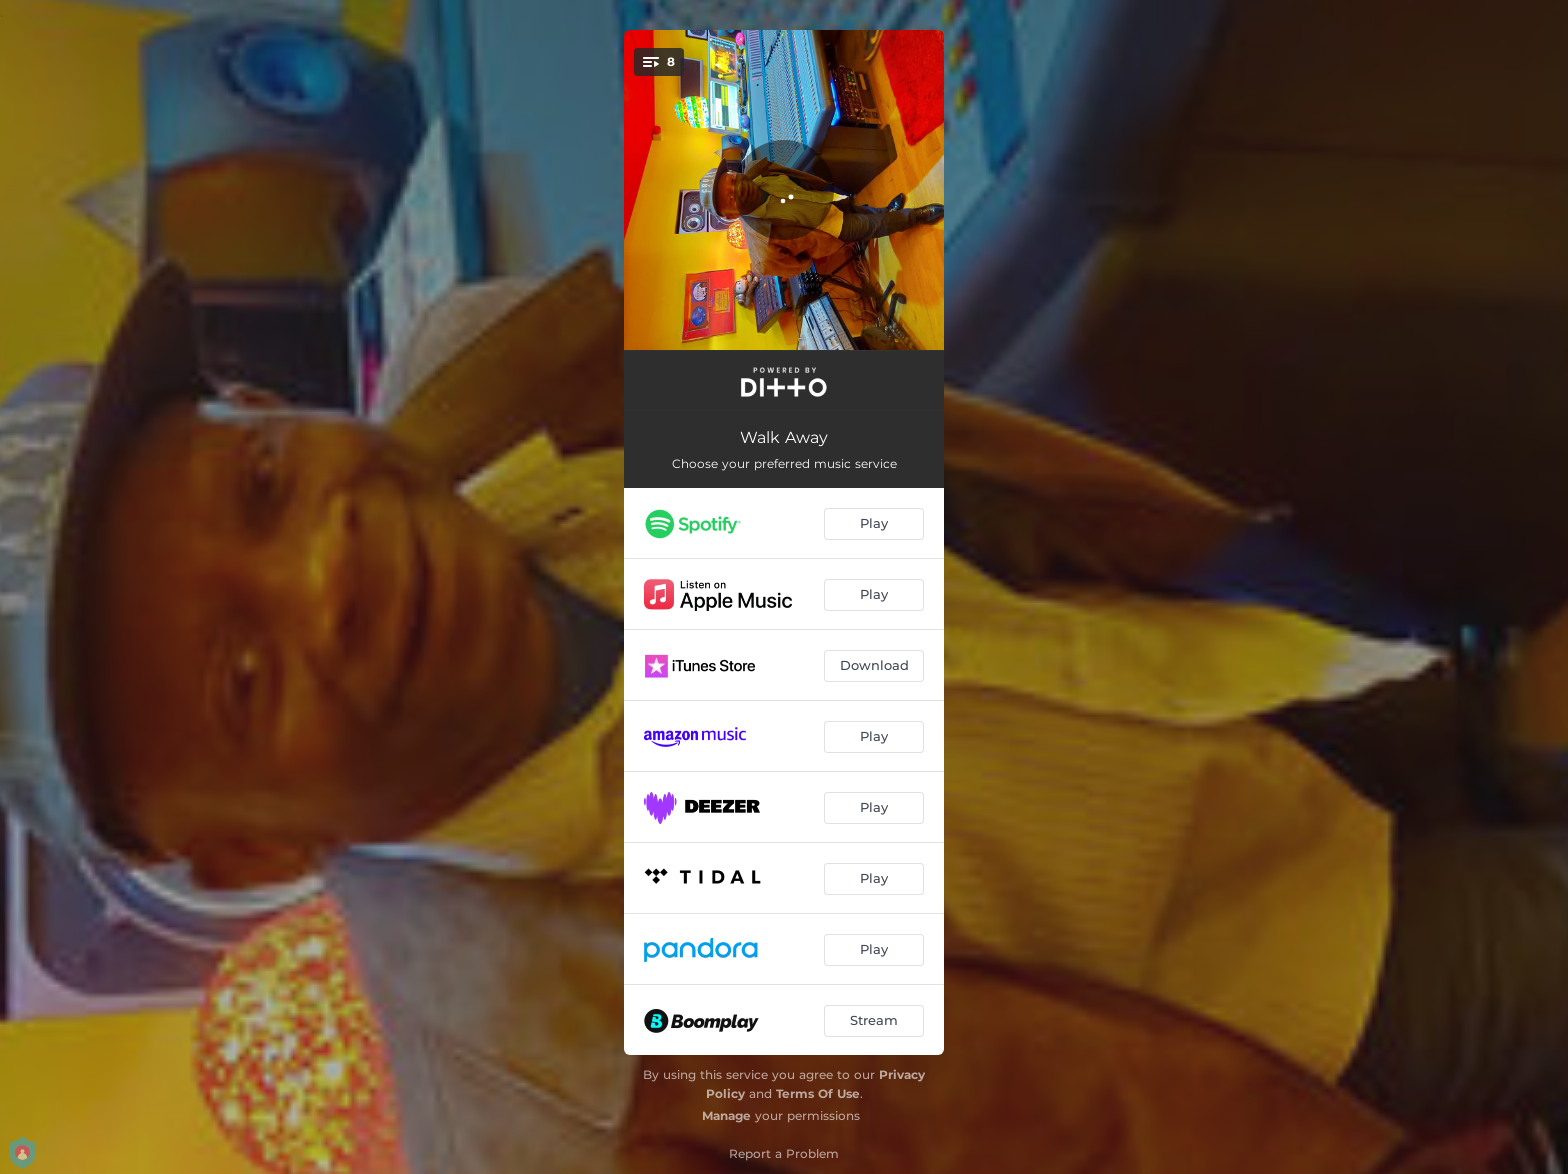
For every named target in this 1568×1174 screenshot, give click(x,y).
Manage (726, 1115)
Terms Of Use (818, 1093)
